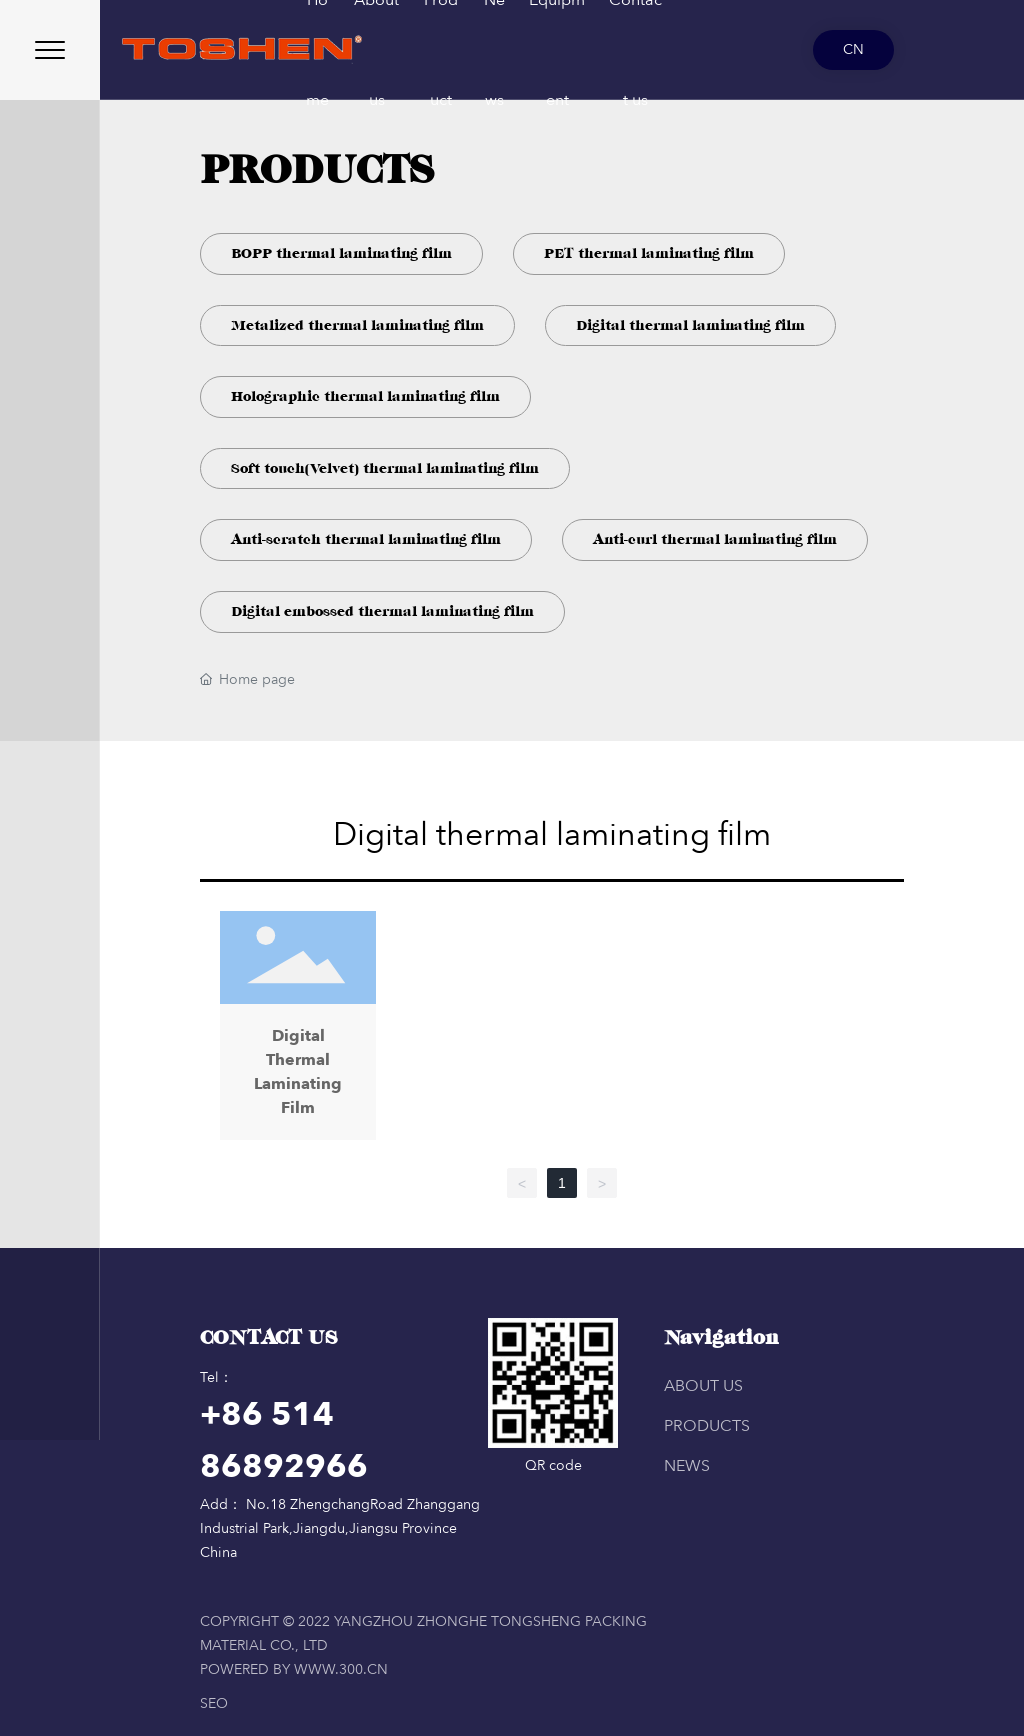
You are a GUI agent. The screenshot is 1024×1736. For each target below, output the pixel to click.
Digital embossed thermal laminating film (382, 611)
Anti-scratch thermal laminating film (366, 539)
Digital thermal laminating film (690, 325)
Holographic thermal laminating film (365, 396)
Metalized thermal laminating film (357, 325)
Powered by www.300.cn (294, 1669)
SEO (214, 1703)
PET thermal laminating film (649, 253)
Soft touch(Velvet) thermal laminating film (385, 468)
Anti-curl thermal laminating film (715, 539)
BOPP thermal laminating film (341, 253)
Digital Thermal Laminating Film (298, 1030)
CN (853, 49)
